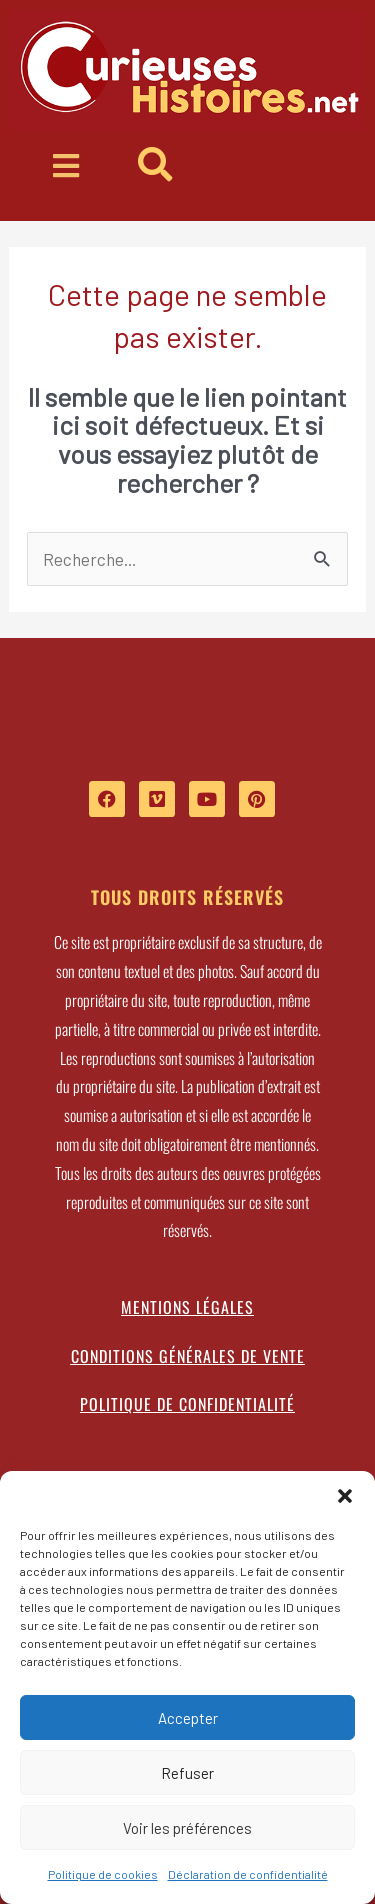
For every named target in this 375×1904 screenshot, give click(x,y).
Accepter (188, 1718)
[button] (345, 1496)
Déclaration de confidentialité (248, 1874)
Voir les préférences (187, 1828)
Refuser (187, 1773)
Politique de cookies (103, 1874)
